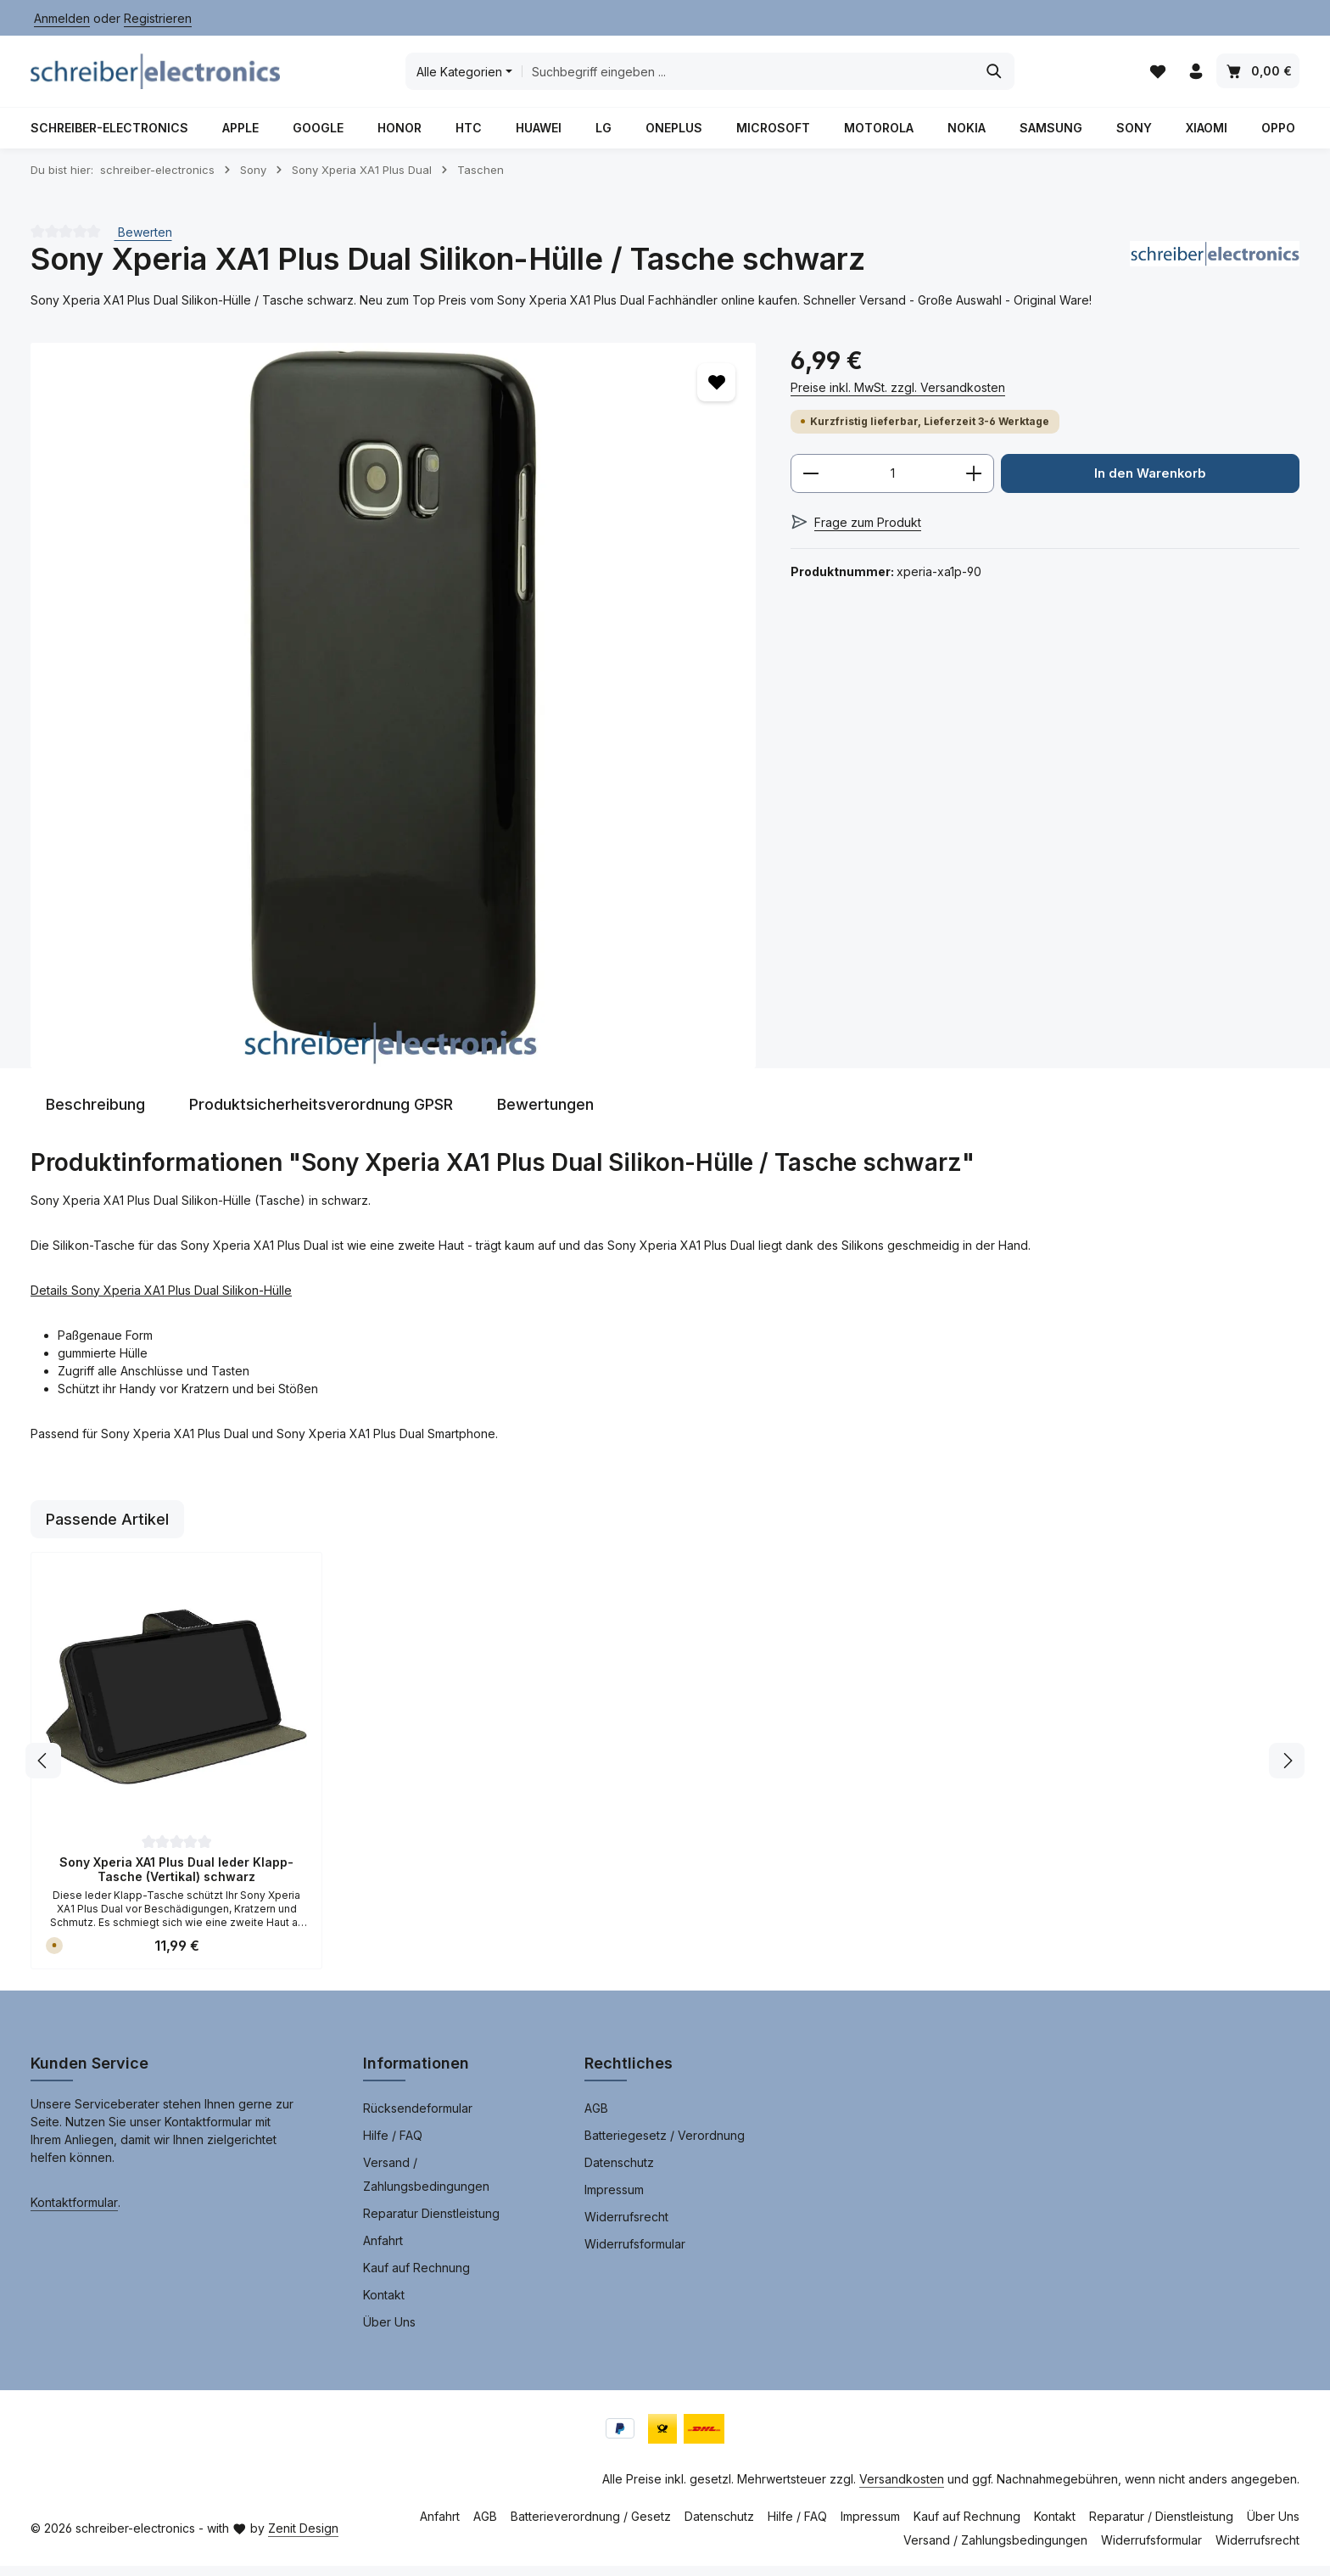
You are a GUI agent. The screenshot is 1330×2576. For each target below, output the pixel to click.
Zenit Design (303, 2538)
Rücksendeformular (417, 2118)
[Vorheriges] (43, 1771)
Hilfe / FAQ (392, 2145)
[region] (394, 715)
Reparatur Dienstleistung (431, 2223)
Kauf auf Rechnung (416, 2278)
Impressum (614, 2199)
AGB (596, 2118)
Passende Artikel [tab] (107, 1529)
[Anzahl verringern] (810, 484)
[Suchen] (995, 76)
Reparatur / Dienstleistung (1161, 2526)
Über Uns (389, 2332)
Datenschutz (619, 2172)
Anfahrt (383, 2250)
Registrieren (158, 18)
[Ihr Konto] (1194, 77)
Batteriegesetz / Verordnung (664, 2145)
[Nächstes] (1287, 1771)
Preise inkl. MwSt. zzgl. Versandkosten (898, 397)
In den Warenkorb (1150, 484)
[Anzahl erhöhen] (974, 484)
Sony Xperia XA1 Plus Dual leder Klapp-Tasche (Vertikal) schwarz (176, 1880)
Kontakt (384, 2305)
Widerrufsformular (634, 2254)
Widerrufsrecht (626, 2227)
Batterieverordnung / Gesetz (591, 2526)
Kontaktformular (74, 2212)
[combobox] (749, 76)
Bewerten (143, 242)
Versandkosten (901, 2489)
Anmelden (62, 18)
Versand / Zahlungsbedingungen (426, 2184)
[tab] (95, 1114)
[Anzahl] (892, 484)
